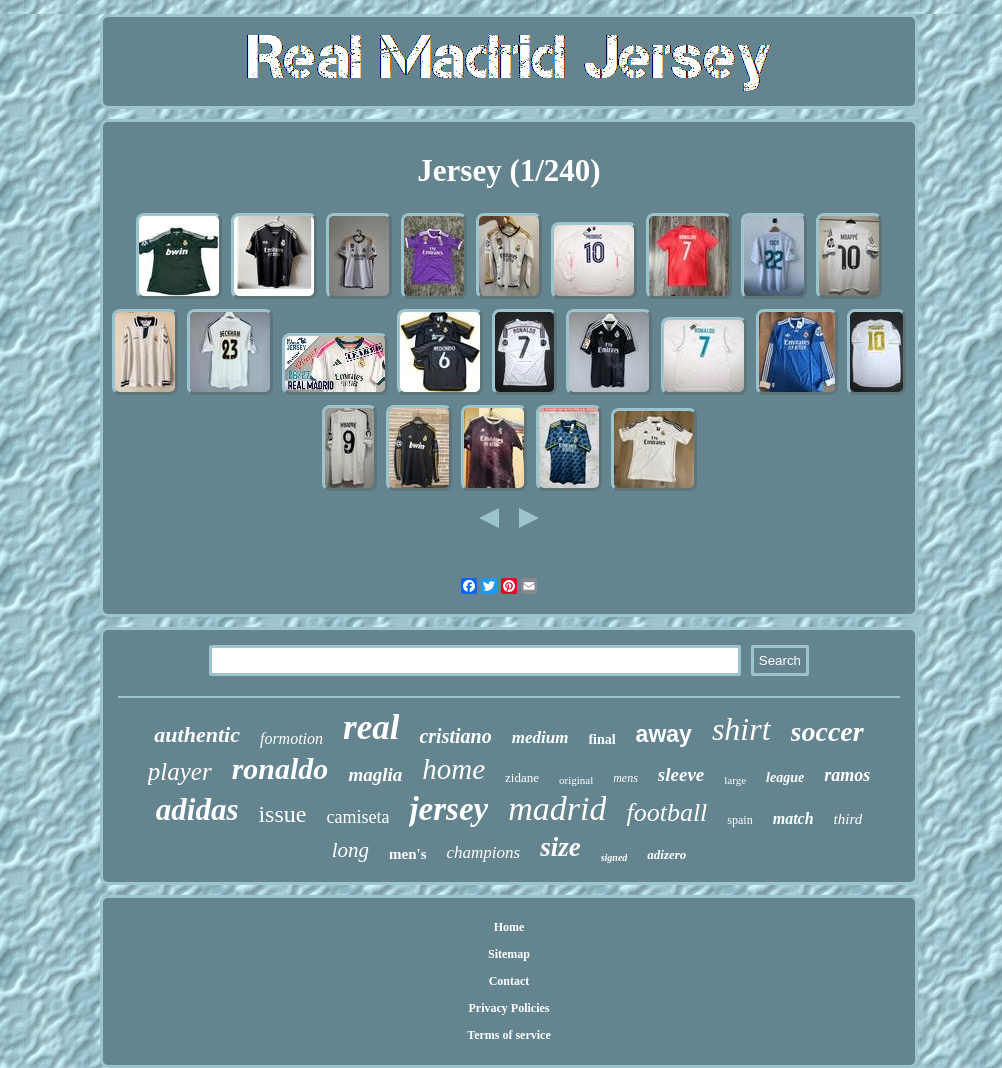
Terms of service (509, 1035)
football (666, 812)
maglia (375, 774)
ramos (847, 775)
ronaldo (280, 768)
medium (540, 737)
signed (614, 857)
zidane (522, 777)
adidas (197, 809)
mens (625, 778)
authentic (197, 734)
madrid (557, 808)
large (735, 780)
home (453, 769)
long (350, 850)
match (793, 818)
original (576, 780)
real (371, 727)
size (560, 847)
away (664, 734)
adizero (666, 854)
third (848, 819)
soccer (827, 731)
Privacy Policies (509, 1008)
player (180, 771)
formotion (291, 738)
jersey (448, 809)
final (601, 739)
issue (282, 814)
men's (408, 854)
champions (484, 852)
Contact (509, 981)
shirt (741, 729)
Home (509, 927)
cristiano (455, 736)
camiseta (357, 817)
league (785, 777)
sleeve (681, 774)
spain (739, 820)
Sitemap (509, 954)
